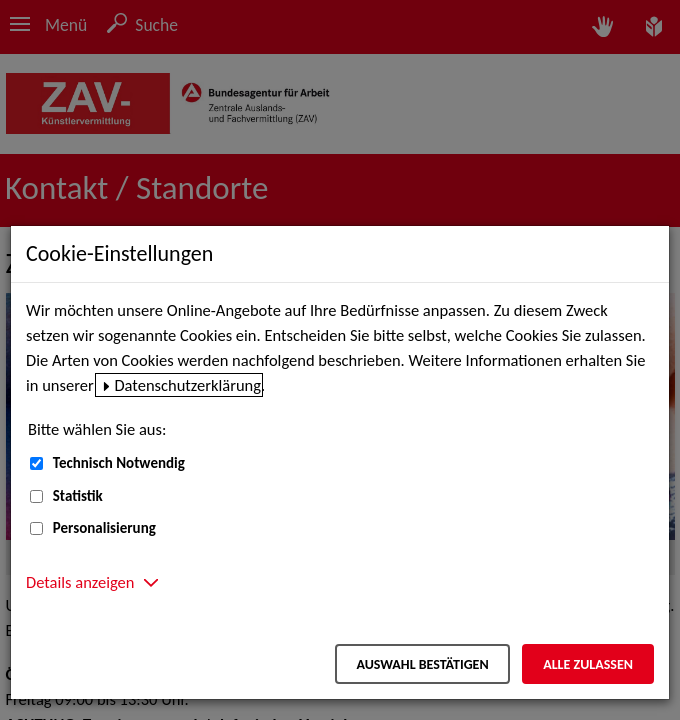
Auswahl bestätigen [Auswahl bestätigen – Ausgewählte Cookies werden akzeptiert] (422, 664)
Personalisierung (104, 528)
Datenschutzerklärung (187, 385)
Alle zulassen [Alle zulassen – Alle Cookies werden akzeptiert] (588, 664)
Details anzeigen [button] (80, 582)
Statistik (78, 496)
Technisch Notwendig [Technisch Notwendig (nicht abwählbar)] (119, 463)
